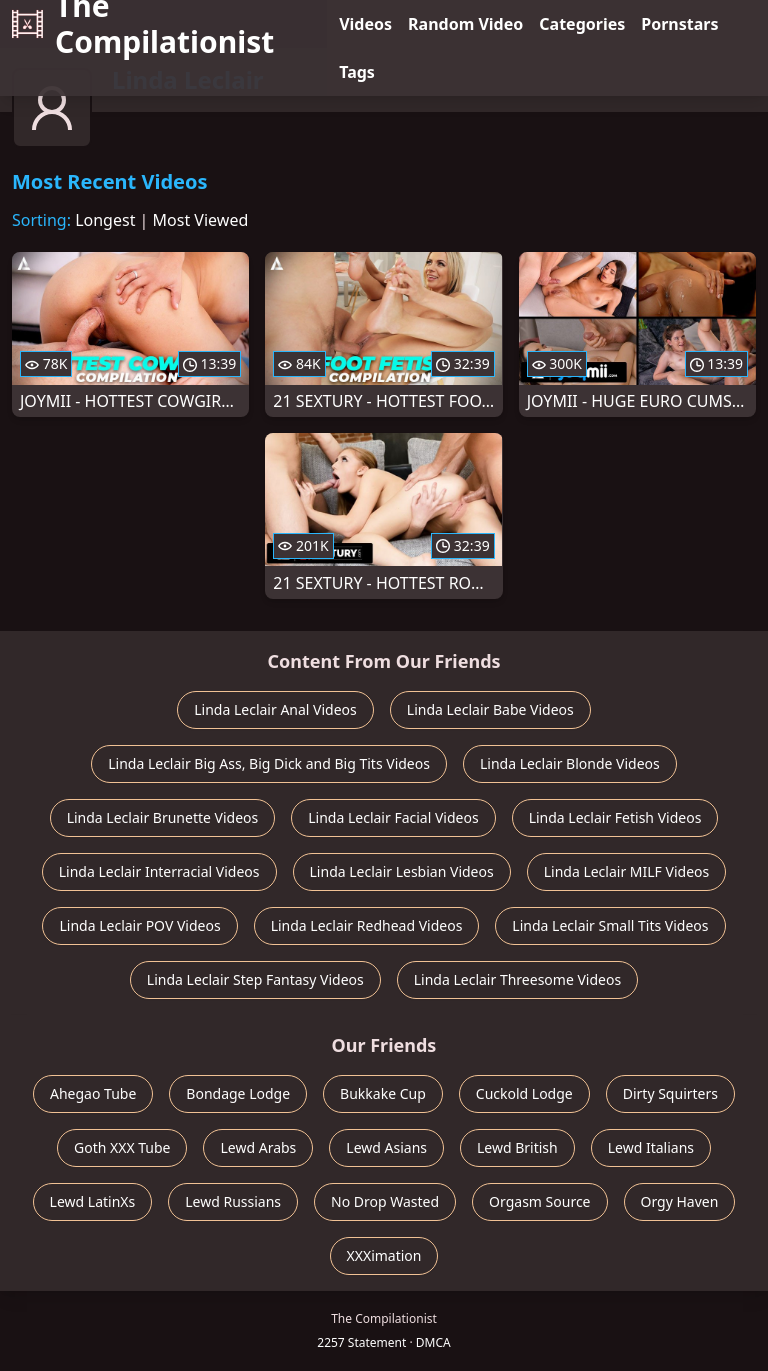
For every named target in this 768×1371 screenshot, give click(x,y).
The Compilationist (143, 24)
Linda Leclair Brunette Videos (163, 817)
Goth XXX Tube (122, 1147)
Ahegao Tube (93, 1093)
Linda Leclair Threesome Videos (517, 979)
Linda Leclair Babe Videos (490, 709)
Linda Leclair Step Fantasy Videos (255, 979)
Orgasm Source (539, 1201)
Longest (105, 220)
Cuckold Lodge (524, 1093)
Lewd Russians (233, 1201)
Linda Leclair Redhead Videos (367, 925)
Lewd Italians (651, 1147)
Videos (365, 24)
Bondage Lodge (238, 1093)
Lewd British (517, 1147)
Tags (357, 72)
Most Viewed (201, 220)
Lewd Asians (386, 1147)
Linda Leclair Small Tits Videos (610, 925)
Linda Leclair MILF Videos (627, 871)
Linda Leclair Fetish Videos (615, 817)
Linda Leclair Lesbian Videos (402, 871)
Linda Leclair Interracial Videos (159, 871)
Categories (582, 24)
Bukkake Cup (383, 1093)
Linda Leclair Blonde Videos (570, 763)
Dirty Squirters (670, 1093)
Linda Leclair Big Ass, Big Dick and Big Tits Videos (269, 763)
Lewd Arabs (258, 1147)
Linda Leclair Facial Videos (393, 817)
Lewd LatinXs (93, 1201)
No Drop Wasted (385, 1201)
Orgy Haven (680, 1201)
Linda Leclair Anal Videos (275, 709)
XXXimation (384, 1255)
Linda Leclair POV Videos (139, 925)
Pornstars (679, 24)
